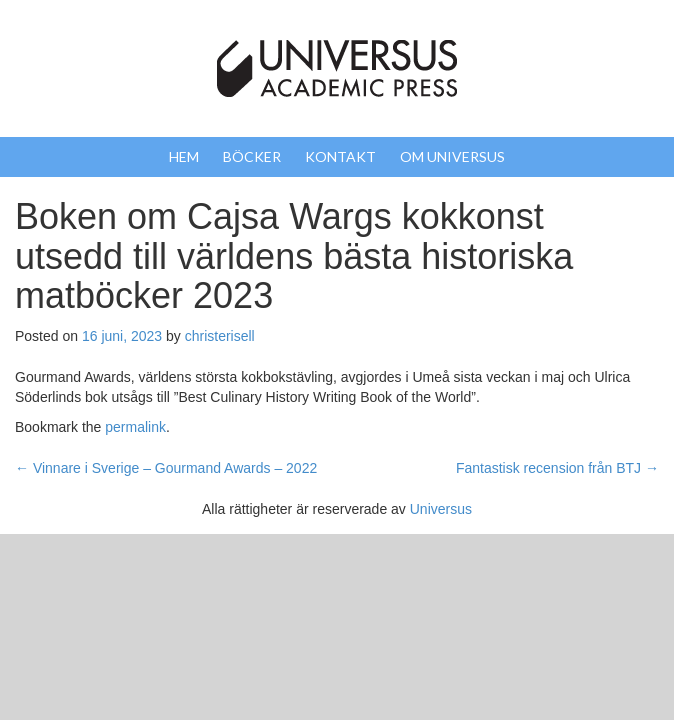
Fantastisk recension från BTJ (557, 468)
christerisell (220, 336)
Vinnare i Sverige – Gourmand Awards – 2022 (166, 468)
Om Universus (452, 156)
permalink (135, 427)
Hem (184, 156)
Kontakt (340, 156)
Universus (441, 509)
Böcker (252, 156)
